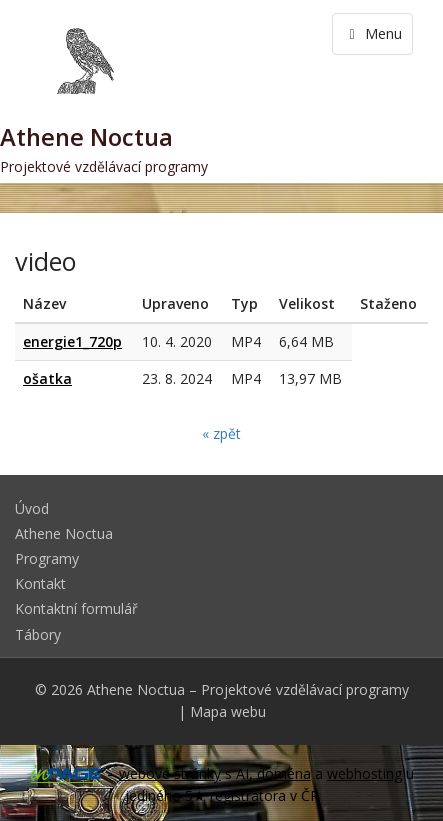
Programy (47, 558)
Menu (372, 33)
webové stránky (170, 773)
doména (284, 773)
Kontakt (40, 583)
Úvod (32, 508)
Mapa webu (228, 711)
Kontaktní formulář (76, 608)
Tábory (38, 634)
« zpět (221, 433)
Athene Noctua (64, 533)
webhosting (364, 773)
